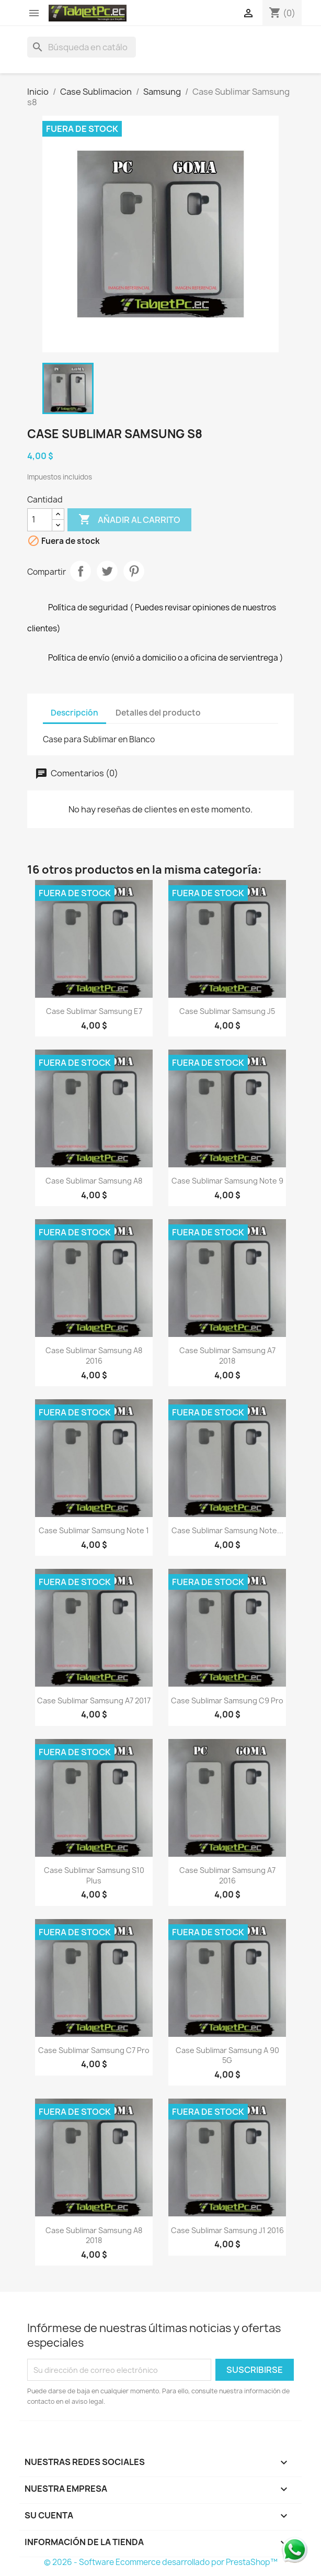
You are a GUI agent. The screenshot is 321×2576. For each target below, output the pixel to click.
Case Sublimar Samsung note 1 (94, 1530)
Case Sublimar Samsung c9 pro (227, 1700)
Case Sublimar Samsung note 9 (227, 1181)
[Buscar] (81, 47)
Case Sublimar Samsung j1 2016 (227, 2230)
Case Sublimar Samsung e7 (94, 1011)
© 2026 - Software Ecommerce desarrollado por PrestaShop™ (161, 2562)
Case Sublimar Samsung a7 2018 (227, 1355)
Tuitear (107, 571)
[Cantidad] (39, 519)
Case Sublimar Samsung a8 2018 (93, 2235)
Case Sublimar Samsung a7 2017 (94, 1700)
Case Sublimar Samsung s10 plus (94, 1875)
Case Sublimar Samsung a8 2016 (93, 1355)
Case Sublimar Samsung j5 (227, 1011)
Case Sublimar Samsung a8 (93, 1181)
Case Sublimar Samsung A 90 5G (227, 2055)
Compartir (80, 571)
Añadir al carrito (129, 520)
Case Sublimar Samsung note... (227, 1530)
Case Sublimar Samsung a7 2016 (227, 1875)
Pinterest (133, 571)
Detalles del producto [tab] (158, 712)
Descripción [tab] (74, 712)
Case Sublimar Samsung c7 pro (94, 2050)
